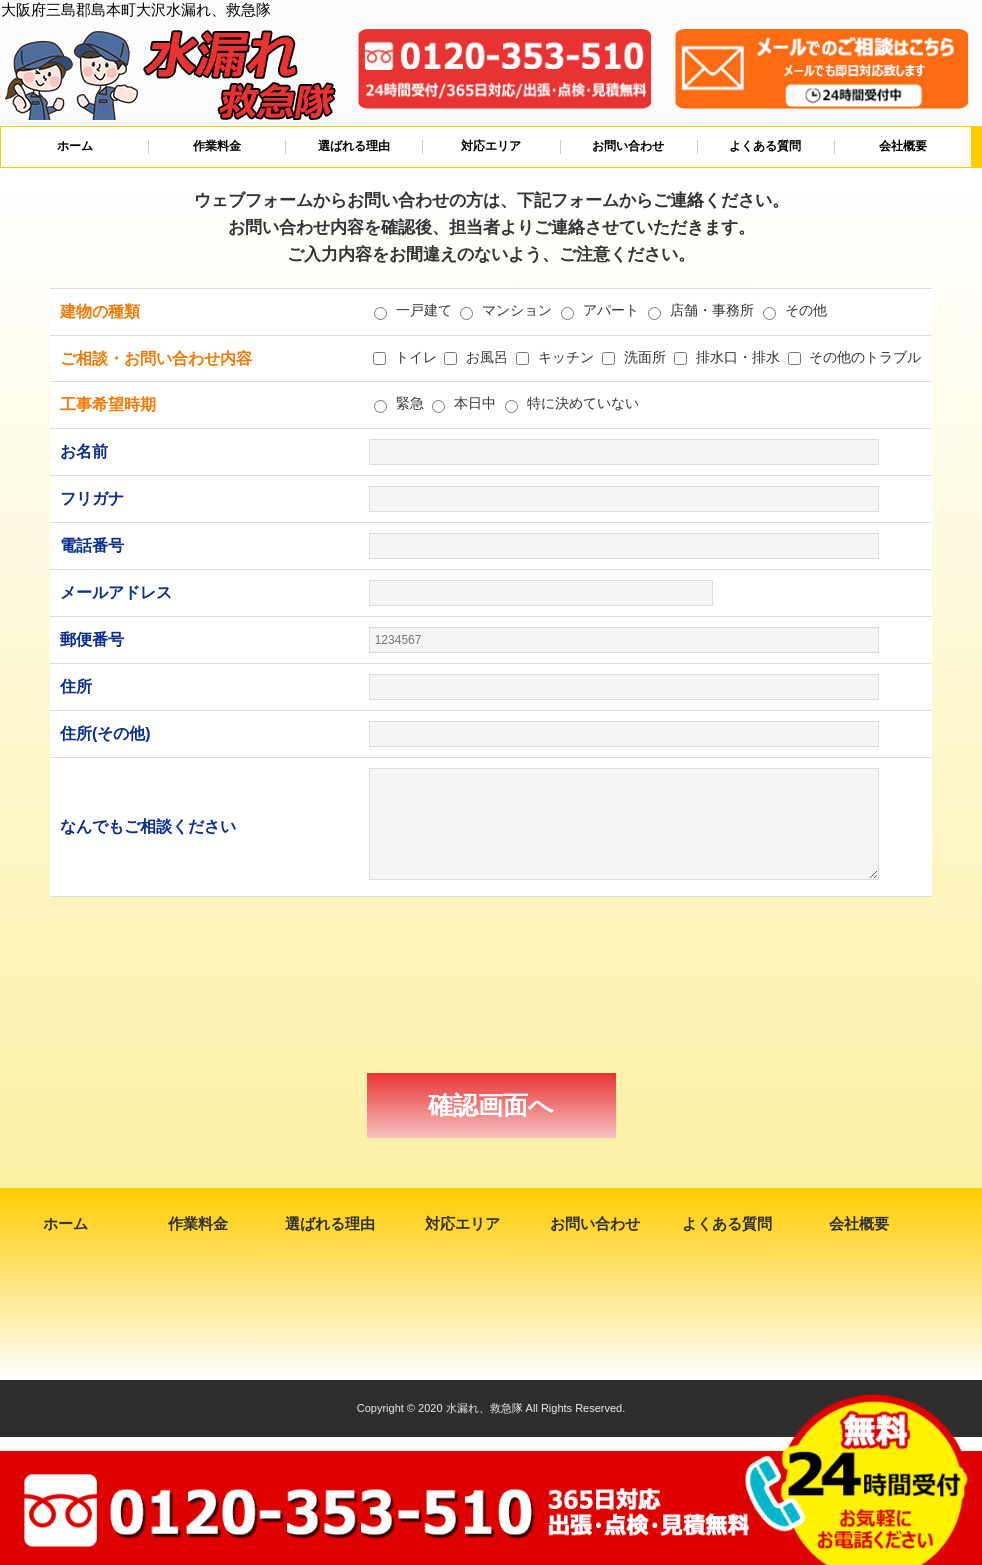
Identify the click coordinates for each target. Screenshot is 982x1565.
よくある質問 (765, 146)
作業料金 (217, 146)
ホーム (75, 146)
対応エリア (491, 146)
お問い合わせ (628, 146)
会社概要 (903, 146)
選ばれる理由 (354, 146)
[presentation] (491, 985)
